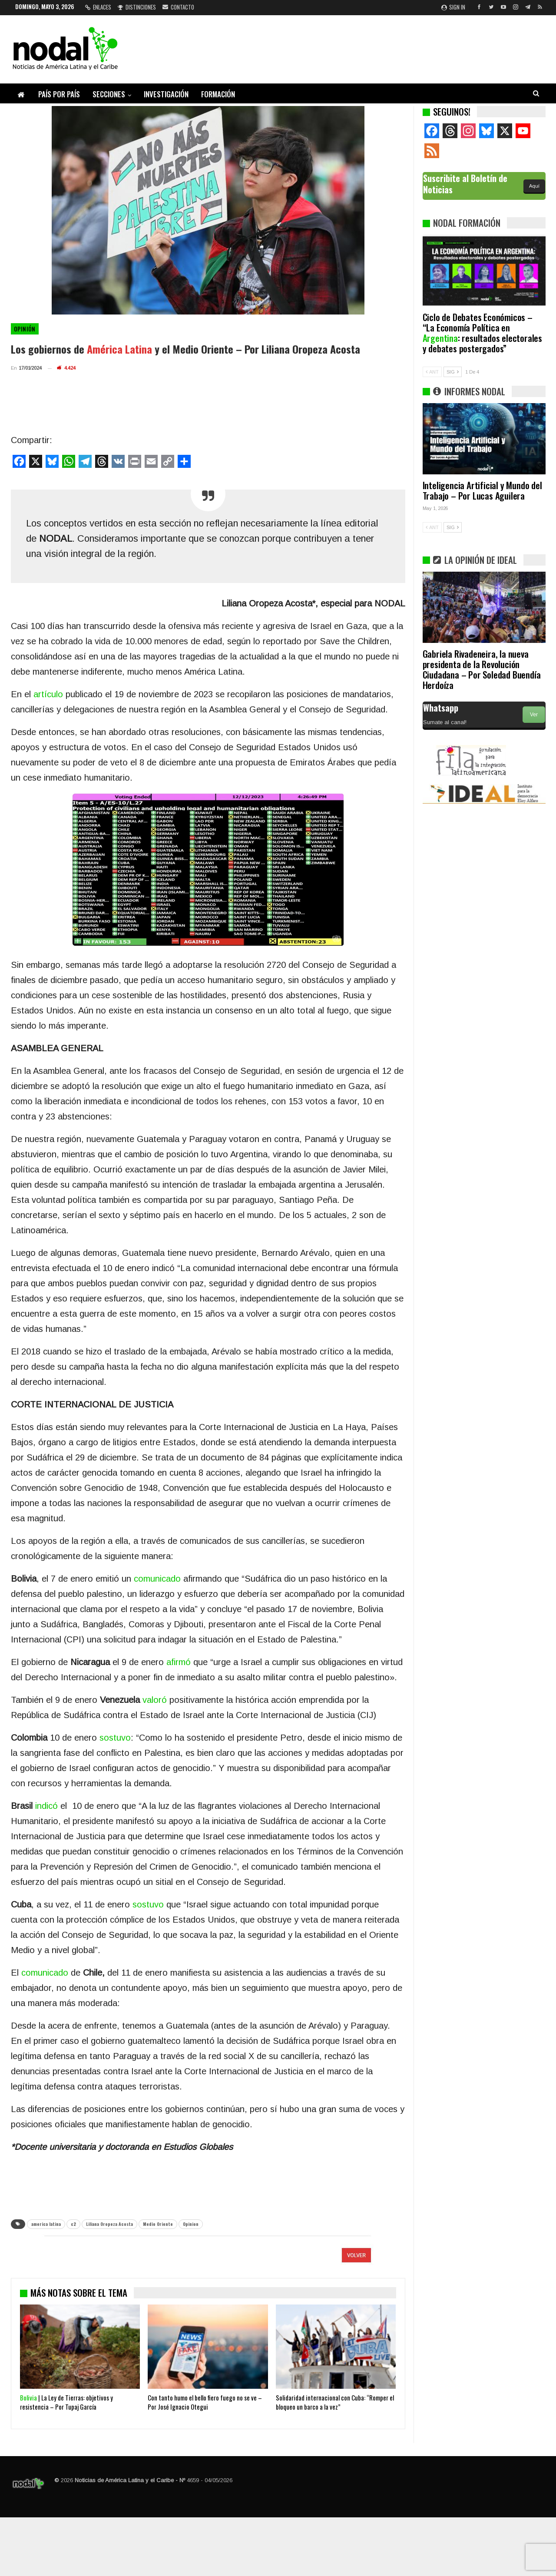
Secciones (109, 94)
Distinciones (137, 7)
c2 (73, 2224)
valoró (154, 1700)
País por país (59, 94)
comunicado (157, 1578)
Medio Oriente (158, 2224)
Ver (534, 715)
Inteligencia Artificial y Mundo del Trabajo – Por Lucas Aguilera (482, 490)
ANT (432, 371)
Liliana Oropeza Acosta (109, 2224)
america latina (46, 2224)
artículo (48, 694)
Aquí (534, 186)
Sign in (453, 7)
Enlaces (98, 7)
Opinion (191, 2224)
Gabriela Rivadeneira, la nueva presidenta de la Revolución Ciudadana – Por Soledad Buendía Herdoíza (482, 669)
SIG (453, 371)
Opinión (25, 328)
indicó (46, 1806)
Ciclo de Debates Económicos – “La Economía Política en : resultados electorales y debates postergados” (482, 332)
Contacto (178, 7)
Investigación (166, 94)
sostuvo (115, 1737)
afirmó (178, 1662)
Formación (218, 94)
